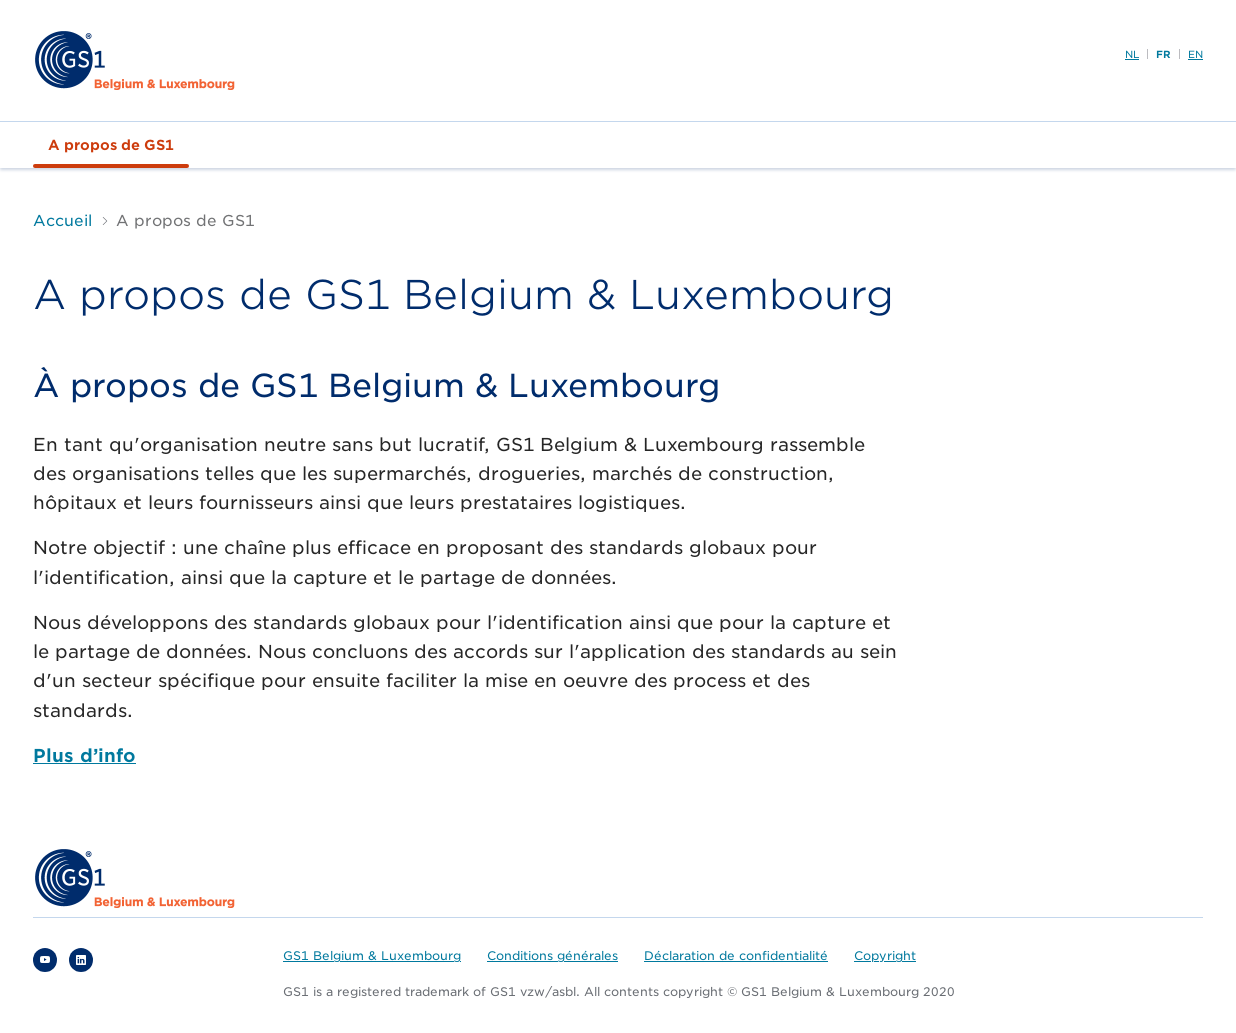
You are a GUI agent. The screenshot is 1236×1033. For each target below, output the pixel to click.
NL (1132, 54)
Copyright (885, 955)
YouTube (45, 960)
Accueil (62, 220)
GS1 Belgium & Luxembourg (372, 955)
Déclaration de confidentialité (736, 955)
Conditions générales (552, 955)
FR (1163, 54)
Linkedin (81, 960)
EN (1195, 54)
